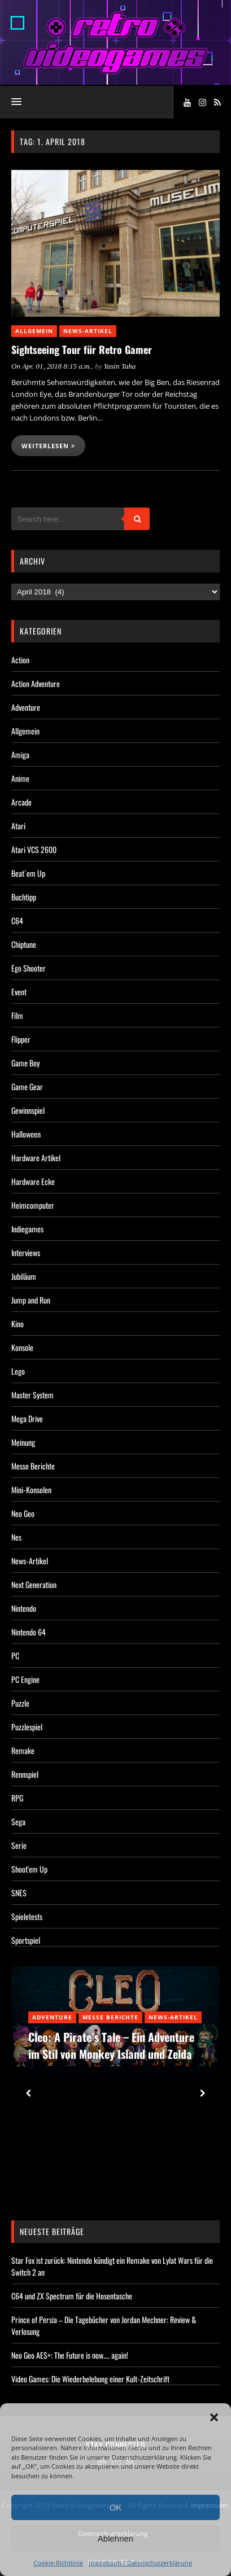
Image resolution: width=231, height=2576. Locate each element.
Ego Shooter (28, 968)
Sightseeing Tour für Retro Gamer (81, 349)
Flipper (20, 1039)
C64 (17, 920)
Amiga (20, 754)
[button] (214, 2417)
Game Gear (27, 1086)
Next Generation (33, 1584)
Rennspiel (24, 1774)
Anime (20, 778)
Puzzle (20, 1703)
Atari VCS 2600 (33, 849)
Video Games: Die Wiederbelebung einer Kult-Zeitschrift (90, 2379)
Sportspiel (25, 1940)
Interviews (25, 1252)
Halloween (26, 1134)
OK (116, 2507)
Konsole (22, 1347)
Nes (16, 1537)
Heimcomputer (32, 1205)
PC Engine (25, 1679)
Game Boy (25, 1063)
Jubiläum (23, 1276)
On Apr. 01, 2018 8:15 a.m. (51, 366)
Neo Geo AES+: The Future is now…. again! (69, 2355)
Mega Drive (27, 1418)
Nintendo (23, 1608)
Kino (17, 1323)
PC (15, 1655)
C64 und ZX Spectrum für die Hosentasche (71, 2296)
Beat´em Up (28, 873)
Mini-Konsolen (31, 1489)
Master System (32, 1395)
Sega (18, 1821)
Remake (22, 1750)
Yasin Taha (120, 366)
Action (20, 660)
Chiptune (23, 944)
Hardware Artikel (35, 1158)
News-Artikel (87, 331)
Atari (18, 826)
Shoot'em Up (29, 1869)
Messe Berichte (33, 1466)
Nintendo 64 (28, 1632)
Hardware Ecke (33, 1181)
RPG (17, 1798)
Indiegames (27, 1229)
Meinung (23, 1442)
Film (17, 1015)
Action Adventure (35, 683)
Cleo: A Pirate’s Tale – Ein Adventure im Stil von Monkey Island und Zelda (111, 2045)
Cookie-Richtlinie (58, 2562)
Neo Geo (22, 1513)
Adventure (25, 707)
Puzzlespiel (26, 1727)
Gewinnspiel (28, 1110)
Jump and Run (30, 1300)
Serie (19, 1845)
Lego (18, 1371)
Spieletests (26, 1916)
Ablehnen (115, 2538)
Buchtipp (23, 897)
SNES (19, 1893)
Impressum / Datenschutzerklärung (140, 2562)
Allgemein (34, 331)
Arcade (21, 802)
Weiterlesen (48, 445)
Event (19, 992)
